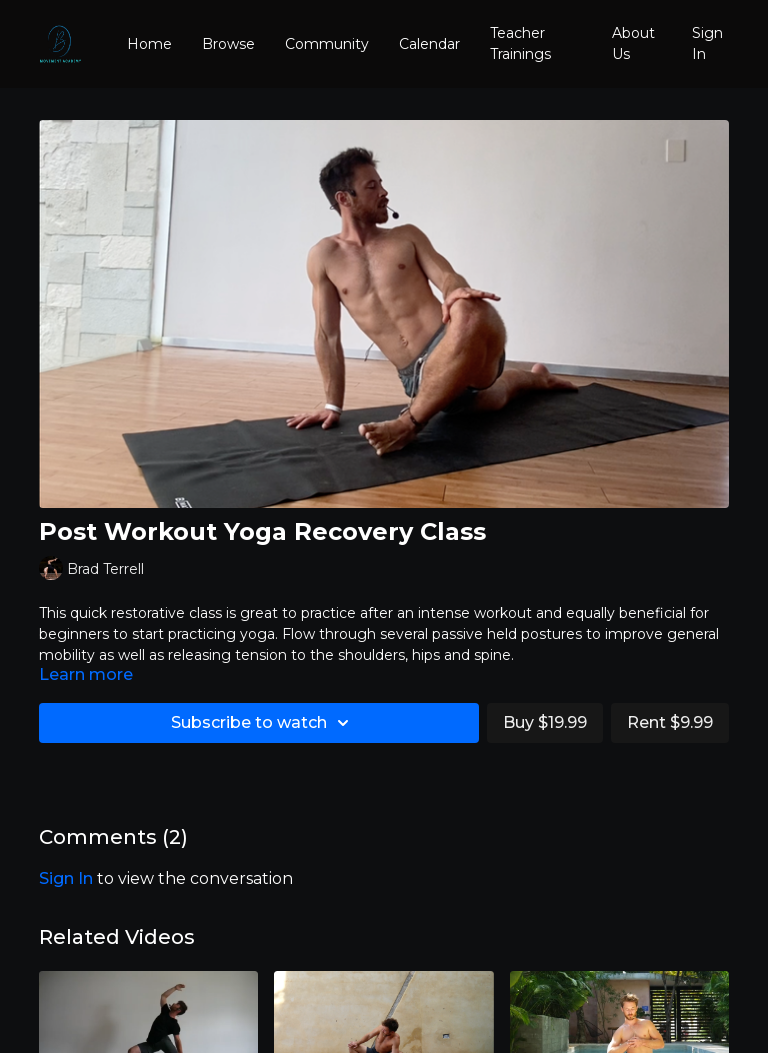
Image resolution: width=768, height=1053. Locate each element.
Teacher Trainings (520, 43)
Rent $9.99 (670, 722)
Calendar (429, 44)
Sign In (707, 43)
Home (149, 44)
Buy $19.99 (545, 722)
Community (327, 44)
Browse (228, 44)
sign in (66, 878)
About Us (633, 43)
